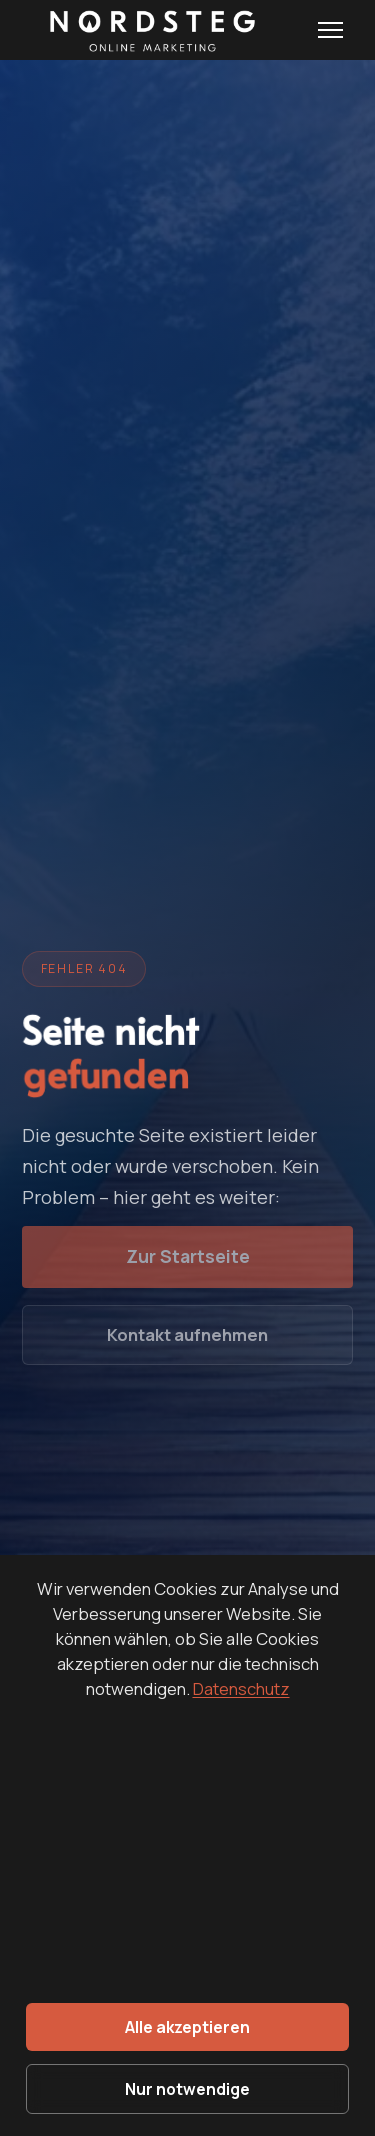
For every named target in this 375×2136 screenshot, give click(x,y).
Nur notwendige (187, 2089)
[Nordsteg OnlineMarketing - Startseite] (148, 30)
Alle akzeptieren (187, 2027)
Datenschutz (241, 1688)
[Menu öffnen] (330, 30)
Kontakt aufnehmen (187, 1334)
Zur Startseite (188, 1256)
